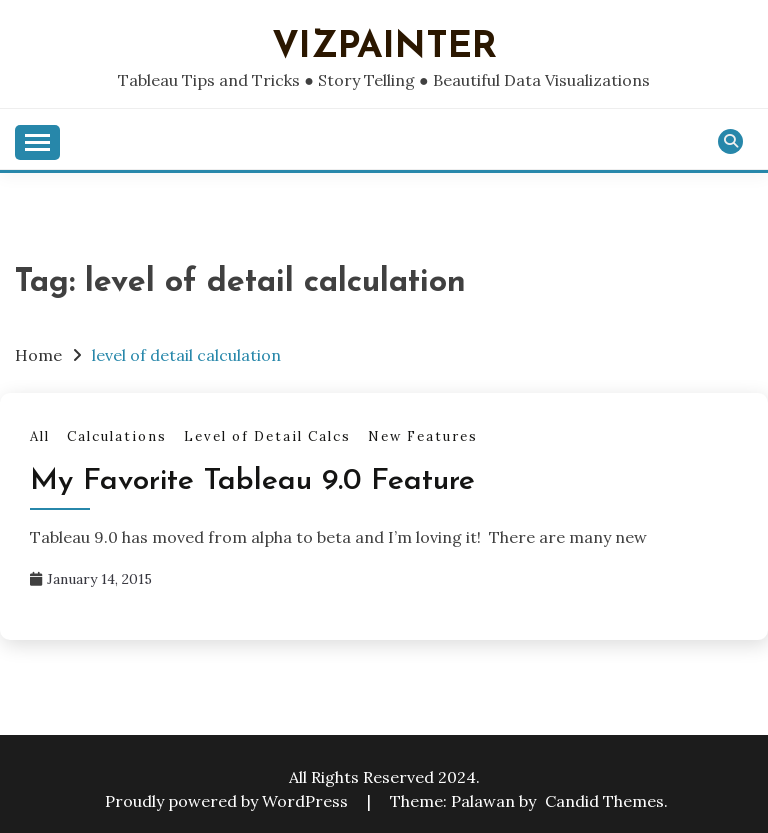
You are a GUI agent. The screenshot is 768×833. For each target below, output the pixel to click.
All (40, 436)
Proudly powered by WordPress (228, 801)
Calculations (117, 436)
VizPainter (384, 47)
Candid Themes (604, 801)
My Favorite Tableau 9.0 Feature (252, 481)
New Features (423, 436)
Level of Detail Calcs (267, 436)
